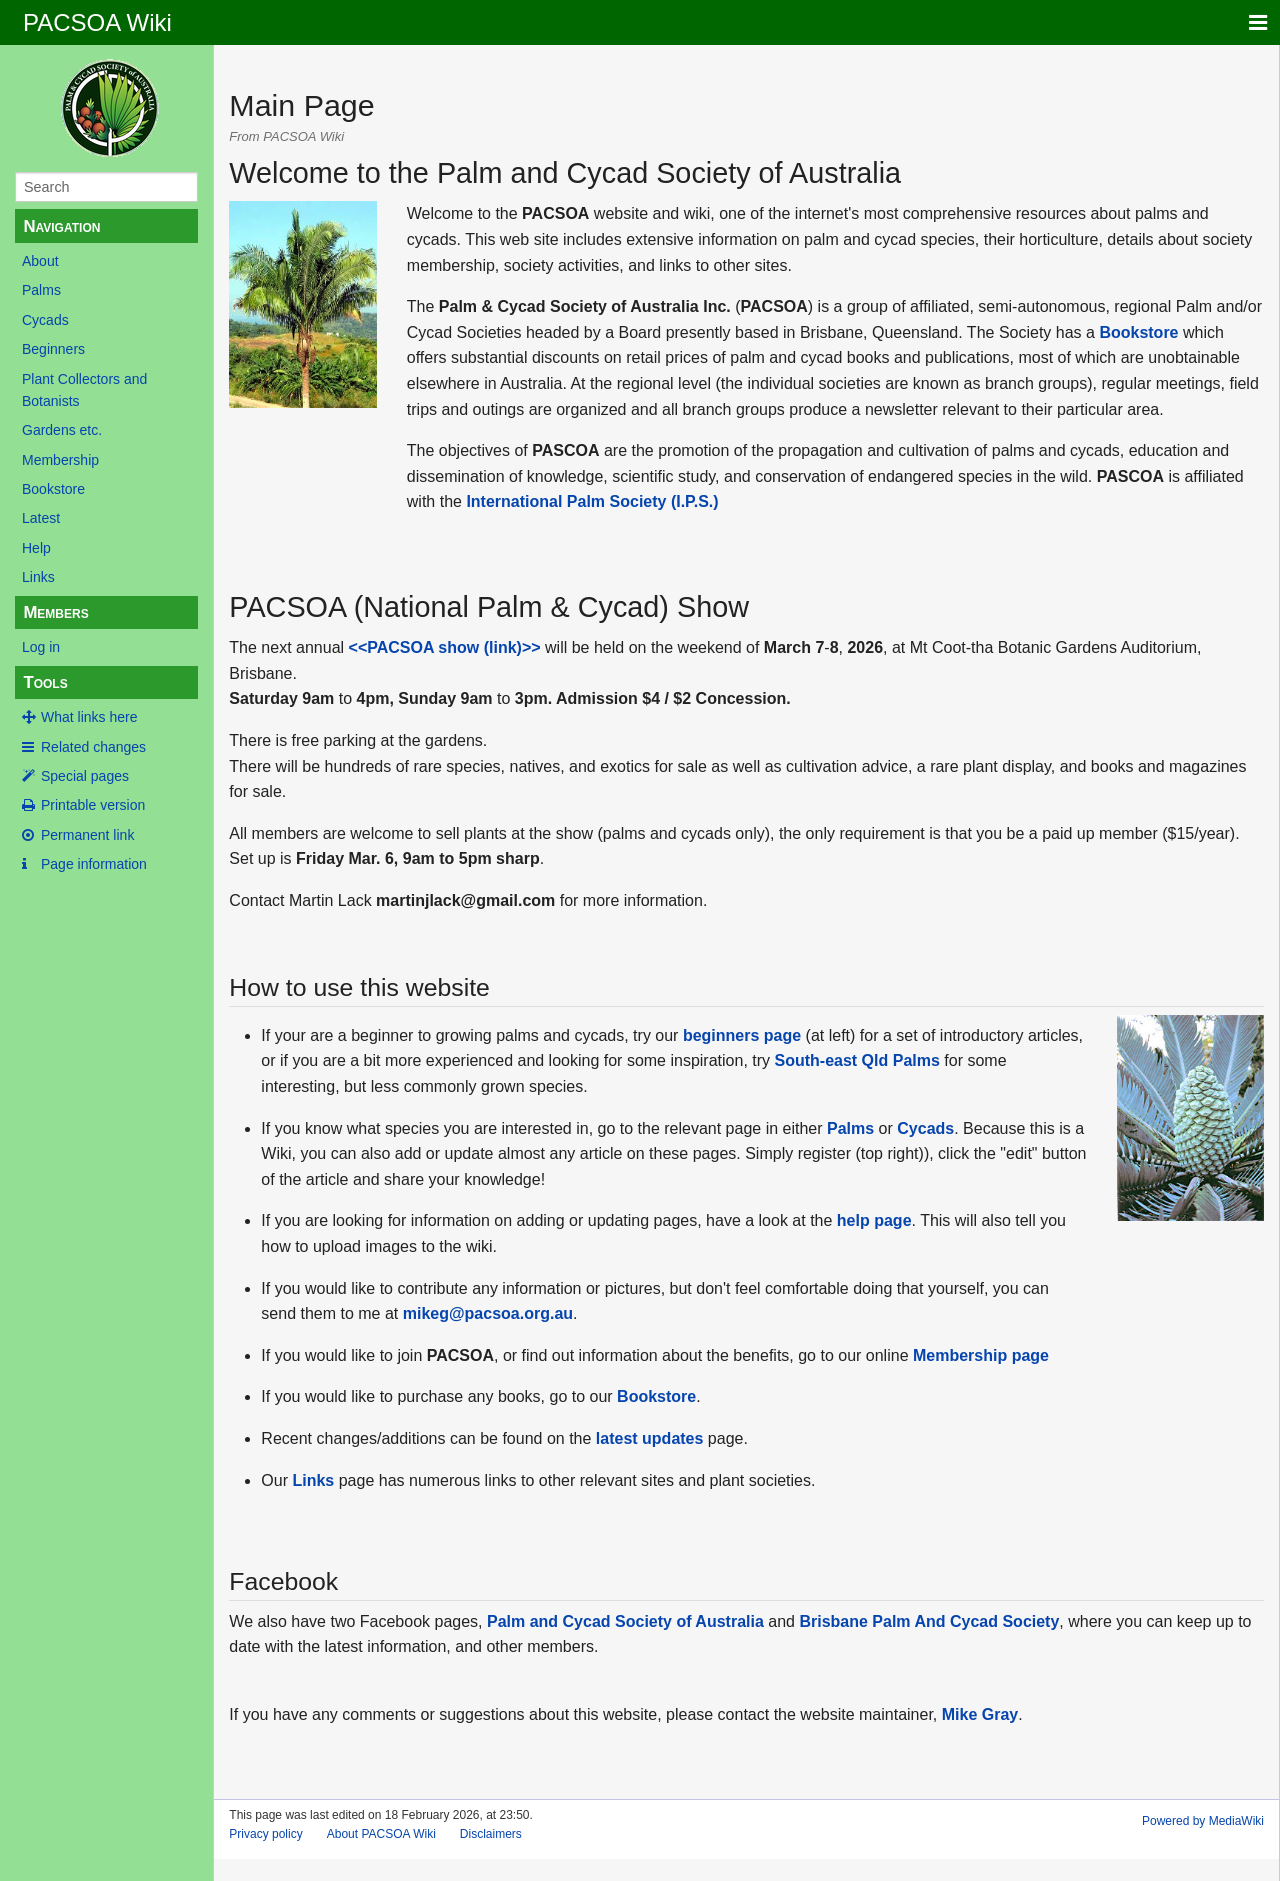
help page (874, 1220)
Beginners (53, 349)
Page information (94, 864)
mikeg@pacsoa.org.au (488, 1313)
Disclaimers (491, 1834)
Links (38, 577)
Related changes (93, 747)
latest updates (650, 1438)
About (40, 261)
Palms (41, 290)
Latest (41, 518)
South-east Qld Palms (857, 1060)
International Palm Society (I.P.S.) (592, 501)
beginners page (742, 1035)
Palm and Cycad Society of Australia (625, 1621)
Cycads (45, 320)
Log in (41, 647)
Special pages (85, 776)
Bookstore (53, 489)
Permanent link (87, 835)
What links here (89, 717)
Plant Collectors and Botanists (84, 390)
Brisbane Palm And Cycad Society (929, 1621)
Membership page (981, 1355)
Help (36, 548)
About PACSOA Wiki (381, 1834)
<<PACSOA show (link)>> (445, 647)
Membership (60, 460)
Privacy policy (265, 1834)
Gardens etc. (62, 430)
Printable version (93, 805)
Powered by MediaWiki (1203, 1821)
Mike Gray (980, 1714)
